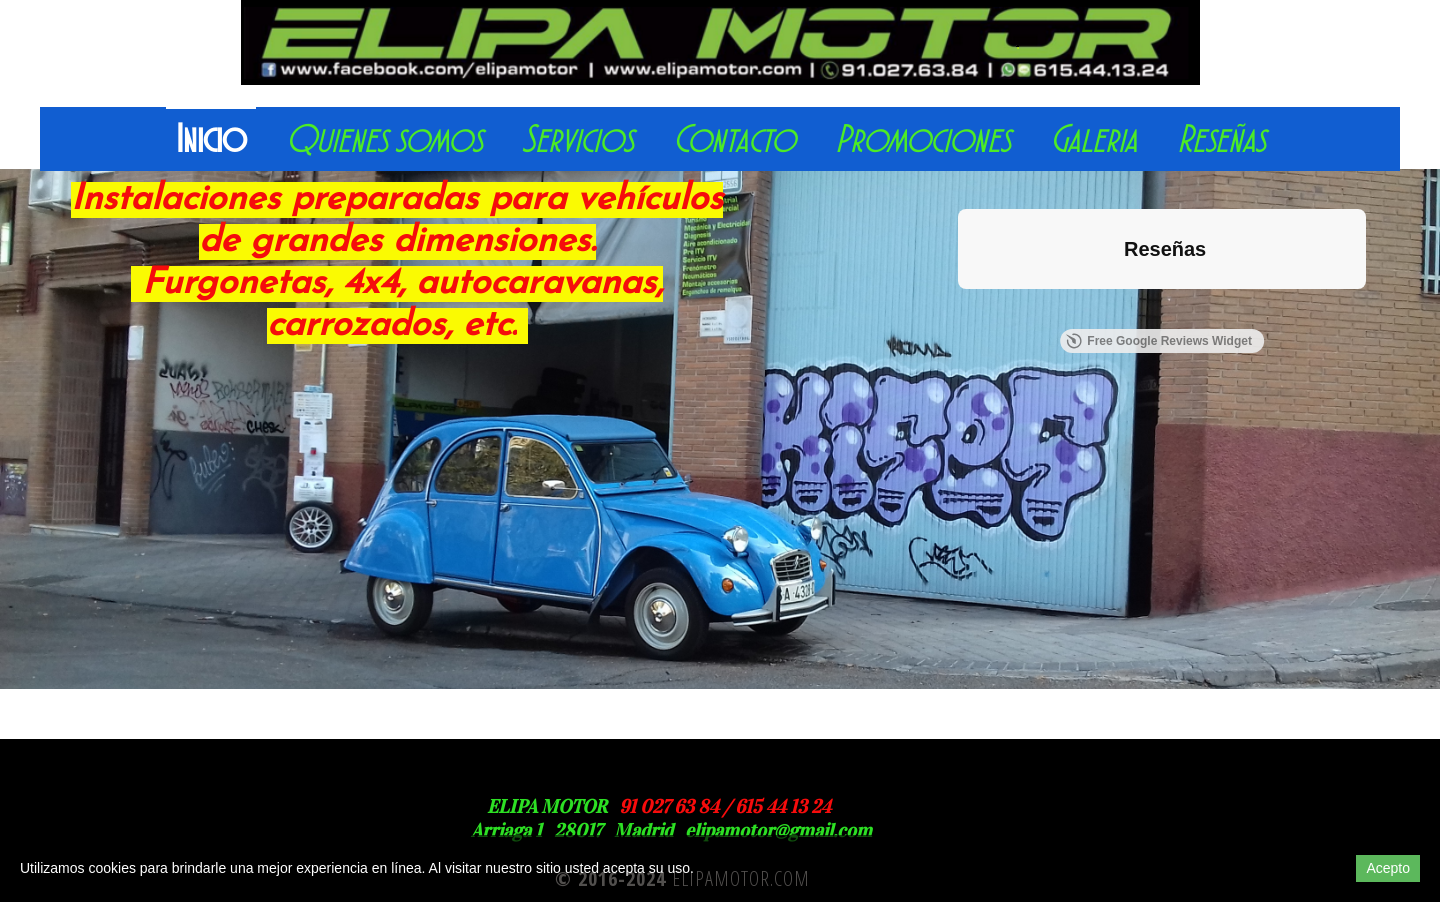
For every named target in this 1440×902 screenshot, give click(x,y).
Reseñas (1221, 139)
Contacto (734, 139)
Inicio (211, 139)
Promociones (922, 139)
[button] (958, 309)
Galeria (1093, 139)
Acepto (1388, 868)
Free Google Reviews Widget (1159, 341)
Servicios (577, 139)
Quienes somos (384, 139)
